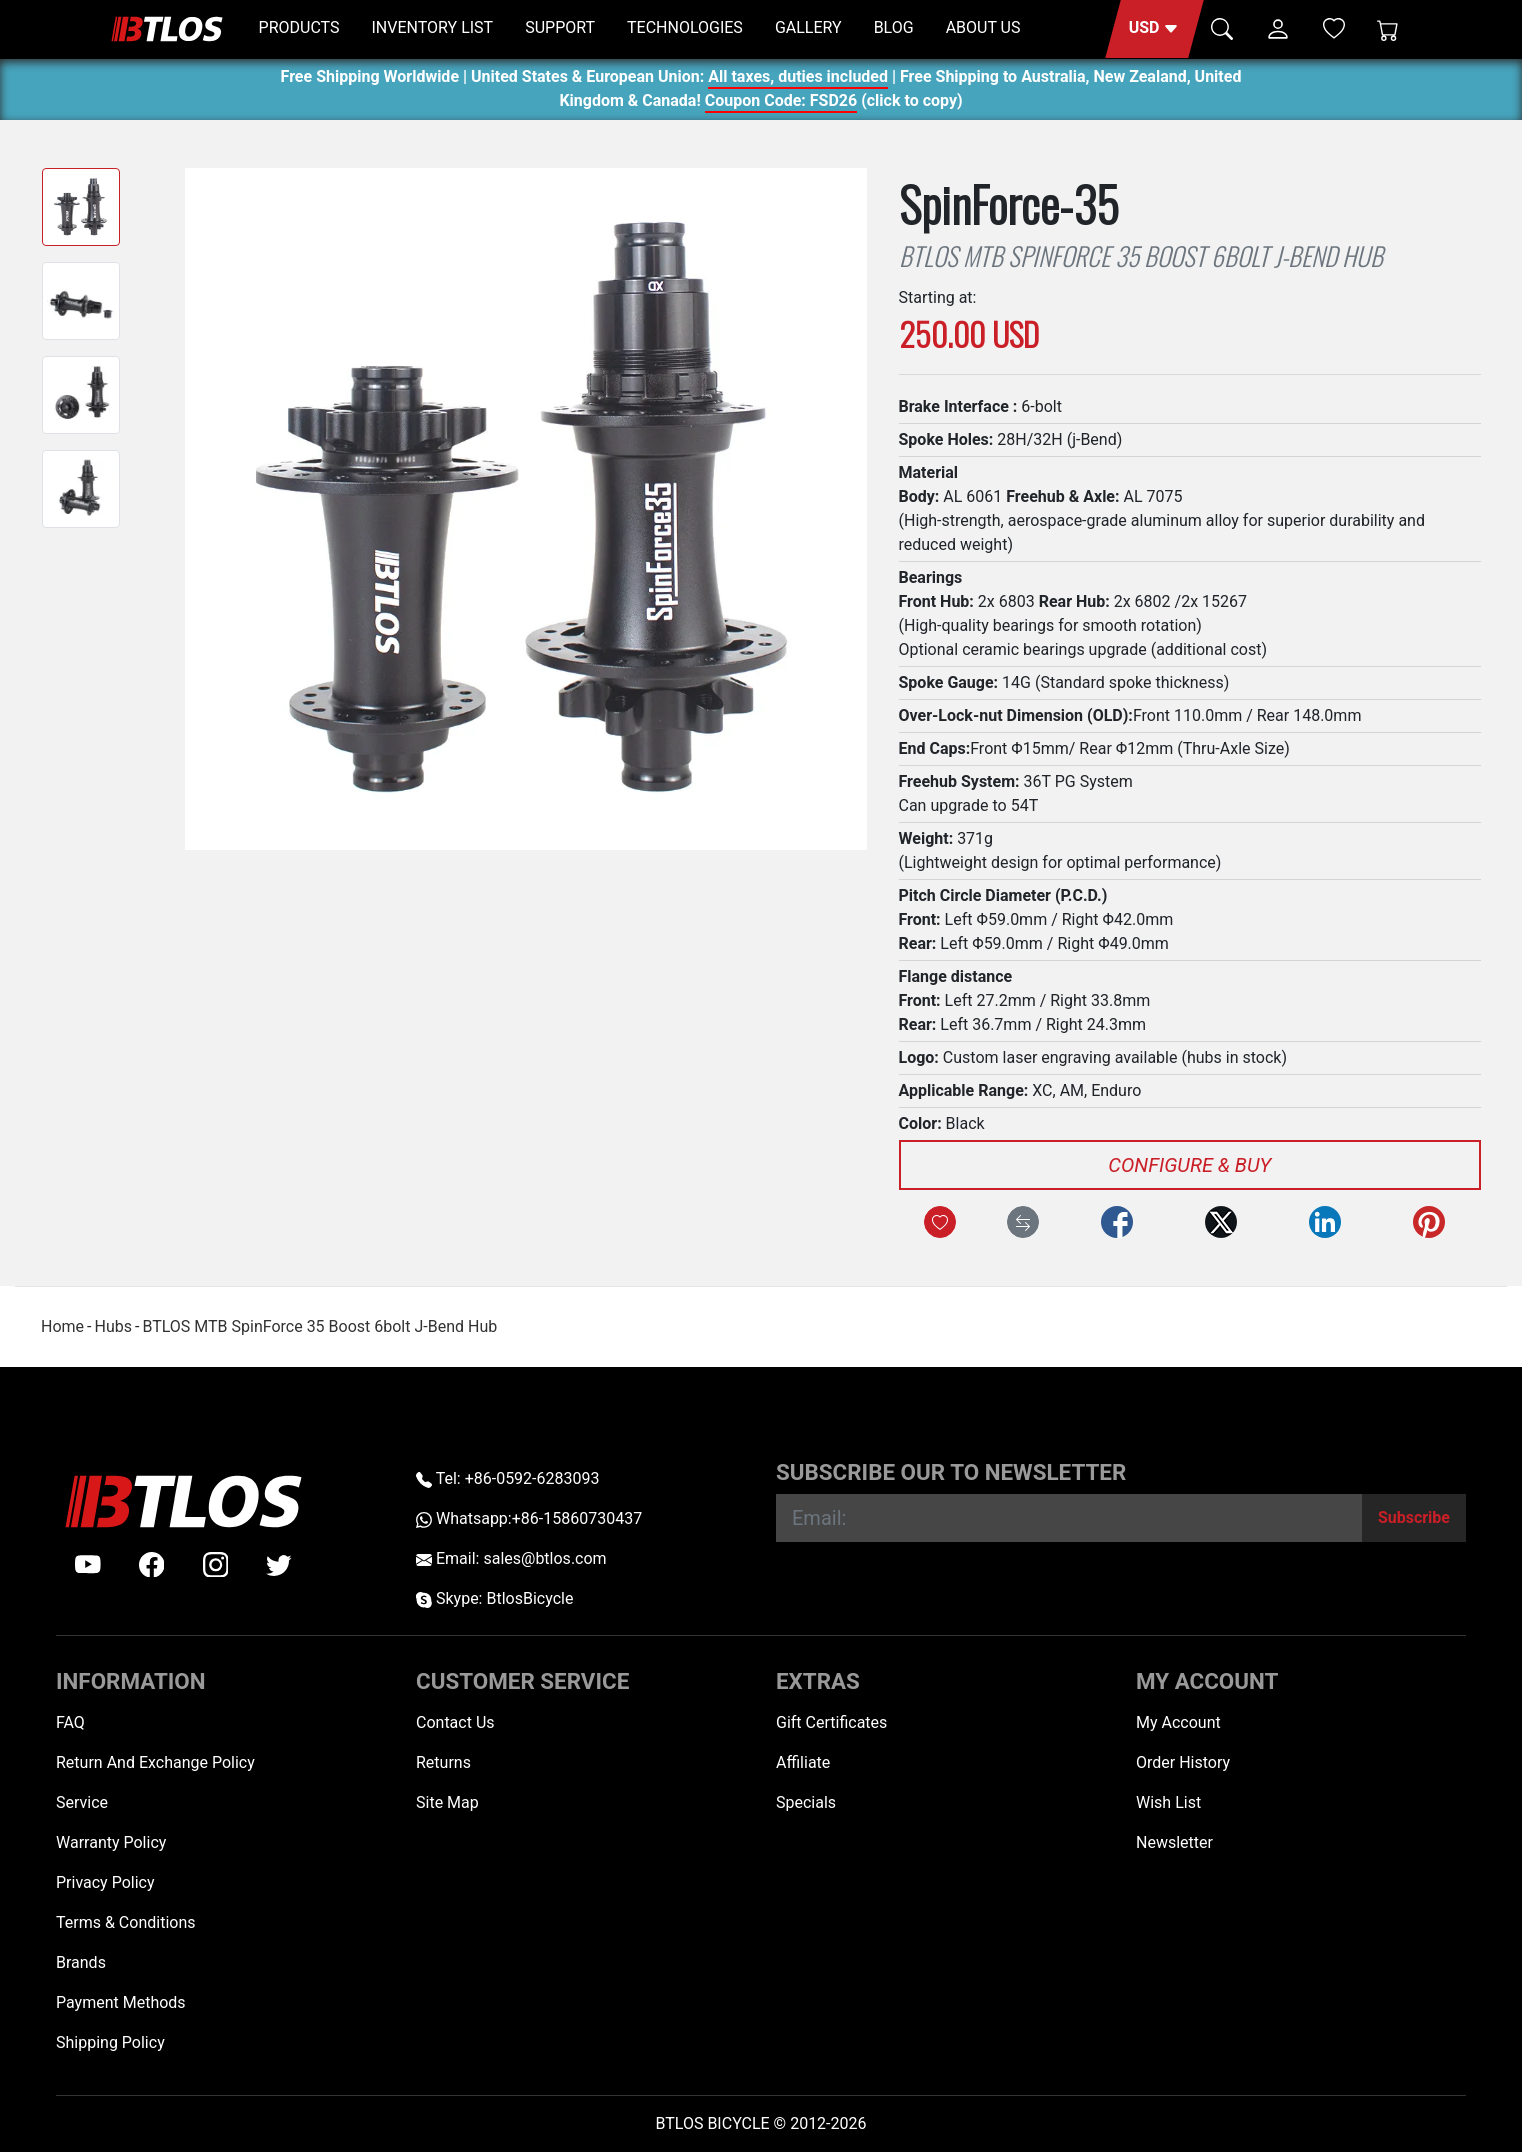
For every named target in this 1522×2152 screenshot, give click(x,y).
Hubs (112, 1326)
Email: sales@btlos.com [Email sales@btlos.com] (511, 1558)
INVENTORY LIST (433, 27)
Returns (443, 1762)
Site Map (447, 1802)
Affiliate (803, 1762)
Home (62, 1326)
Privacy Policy (105, 1882)
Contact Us (455, 1722)
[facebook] (152, 1565)
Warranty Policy (111, 1842)
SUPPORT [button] (560, 27)
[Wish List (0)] (1334, 28)
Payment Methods (121, 2002)
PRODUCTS (299, 27)
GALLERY (808, 27)
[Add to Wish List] (940, 1222)
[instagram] (216, 1565)
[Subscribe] (1414, 1518)
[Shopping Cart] (1388, 29)
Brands (81, 1962)
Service (82, 1802)
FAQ (70, 1722)
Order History (1183, 1762)
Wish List (1168, 1802)
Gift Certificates (831, 1722)
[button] (1154, 29)
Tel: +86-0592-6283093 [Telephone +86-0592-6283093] (507, 1478)
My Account (1178, 1722)
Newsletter (1174, 1842)
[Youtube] (88, 1565)
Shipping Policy (110, 2042)
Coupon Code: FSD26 (781, 103)
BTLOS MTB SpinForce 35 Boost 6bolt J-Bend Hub (319, 1326)
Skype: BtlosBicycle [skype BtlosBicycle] (494, 1598)
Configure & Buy (1189, 1165)
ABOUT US (983, 27)
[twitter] (279, 1565)
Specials (806, 1802)
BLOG (894, 27)
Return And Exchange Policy (155, 1762)
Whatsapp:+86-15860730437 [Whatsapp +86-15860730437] (529, 1518)
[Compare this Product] (1023, 1222)
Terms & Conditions (126, 1922)
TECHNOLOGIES (685, 27)
